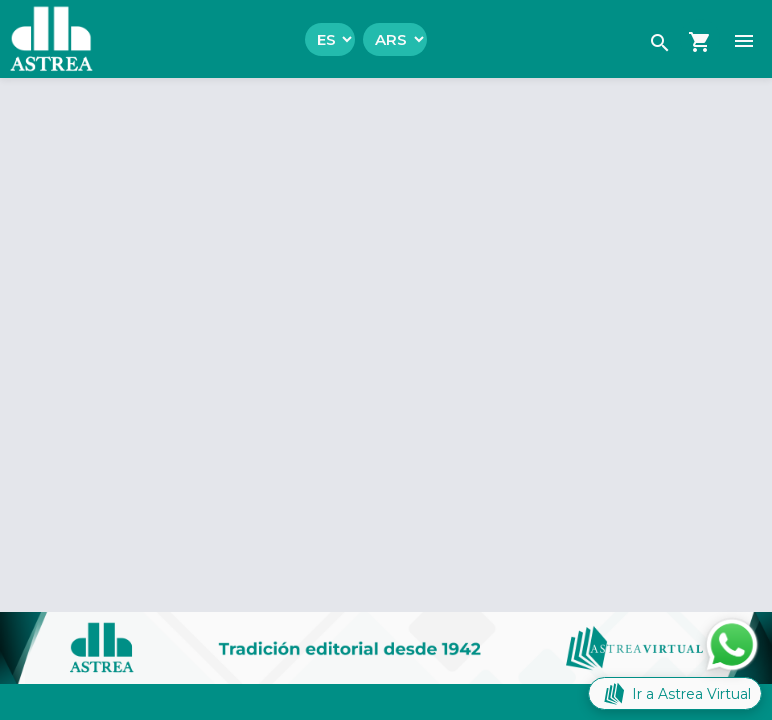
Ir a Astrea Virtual (675, 693)
